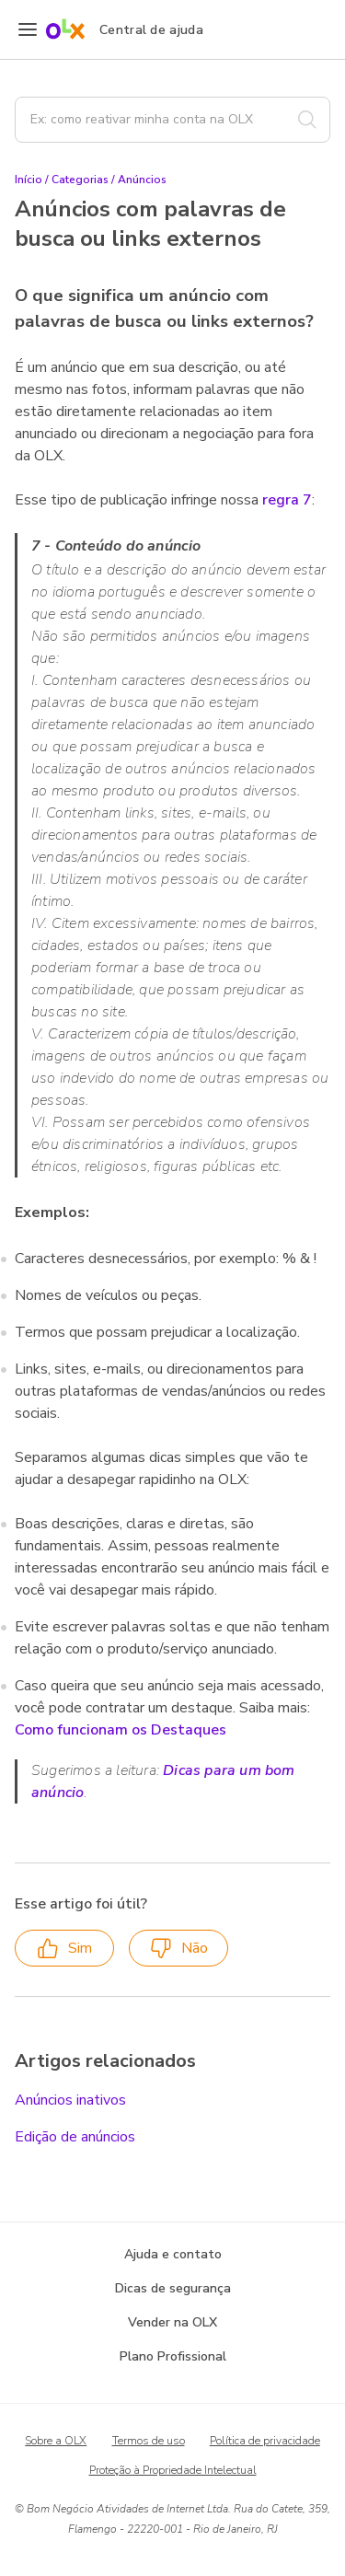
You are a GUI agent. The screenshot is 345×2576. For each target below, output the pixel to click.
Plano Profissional (173, 2356)
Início (28, 179)
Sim (64, 1948)
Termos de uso (148, 2440)
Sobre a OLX (55, 2440)
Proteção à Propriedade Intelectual (173, 2470)
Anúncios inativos (70, 2100)
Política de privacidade (265, 2440)
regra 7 (287, 500)
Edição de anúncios (75, 2137)
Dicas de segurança (173, 2288)
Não (179, 1948)
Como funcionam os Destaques (120, 1730)
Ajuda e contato (173, 2254)
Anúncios (142, 179)
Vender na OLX (172, 2322)
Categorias (80, 179)
